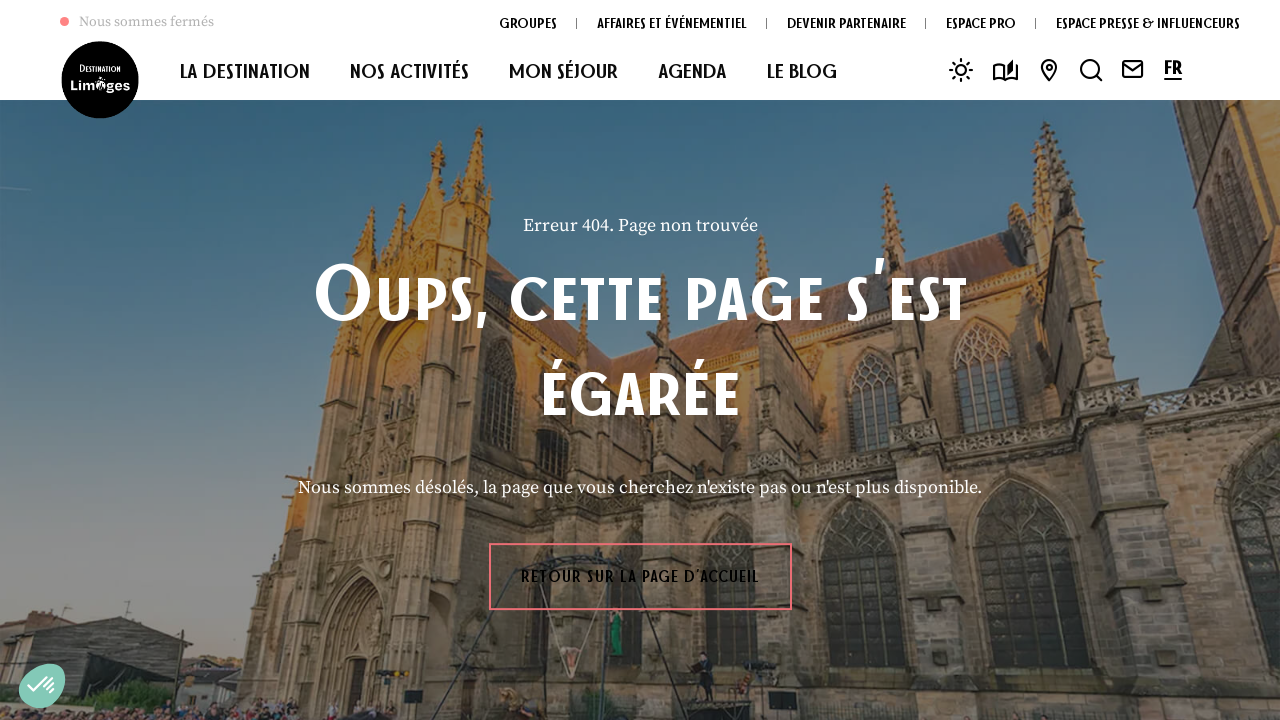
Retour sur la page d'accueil (640, 576)
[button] (42, 686)
